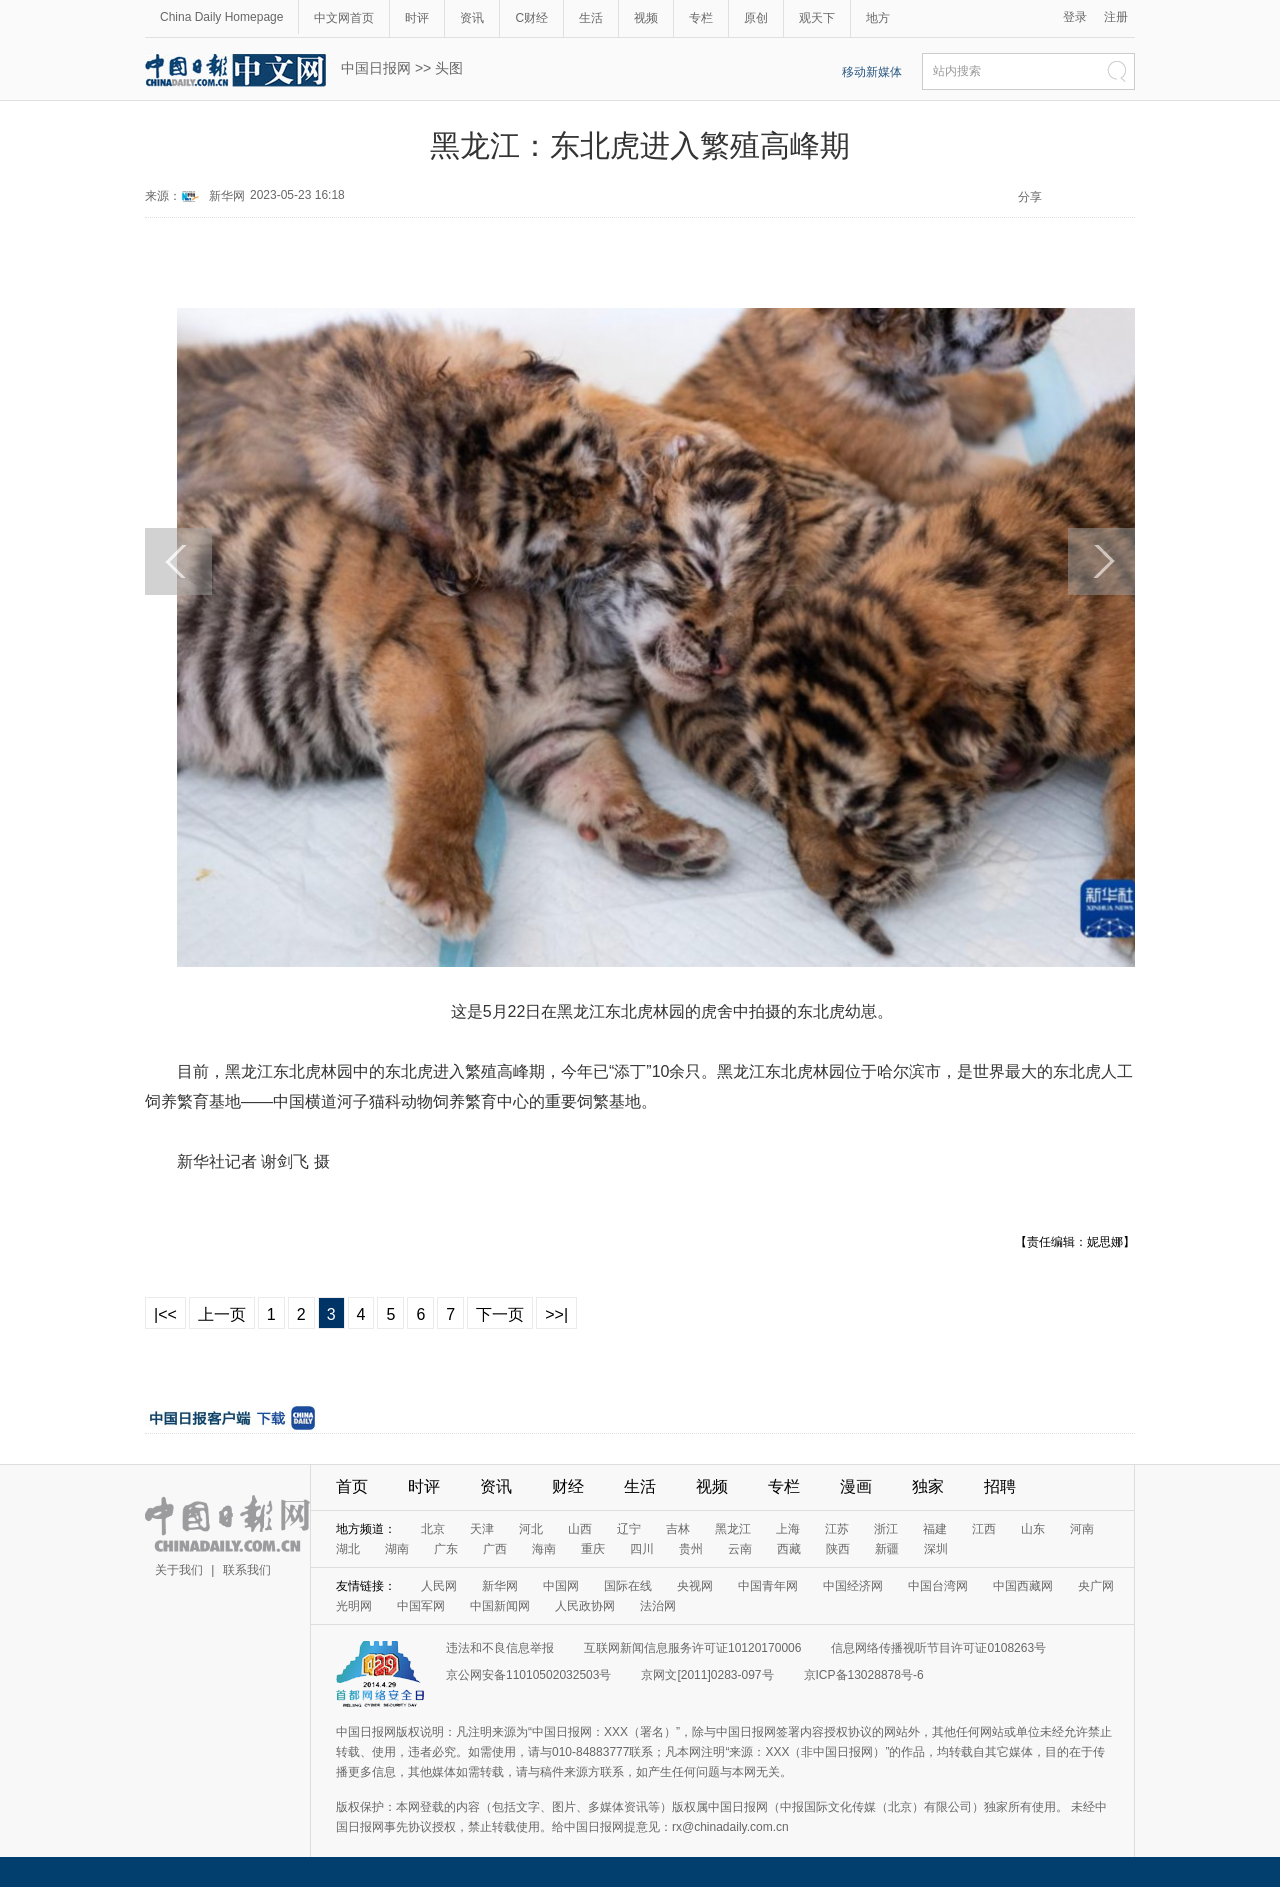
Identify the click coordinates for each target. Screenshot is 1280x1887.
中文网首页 (344, 18)
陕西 (838, 1549)
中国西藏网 (1023, 1586)
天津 (482, 1529)
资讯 (472, 18)
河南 (1082, 1529)
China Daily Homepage (221, 17)
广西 (495, 1549)
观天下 (817, 18)
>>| (556, 1314)
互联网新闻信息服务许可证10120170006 (692, 1648)
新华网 (227, 196)
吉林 (678, 1529)
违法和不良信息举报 (500, 1648)
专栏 (701, 18)
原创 (756, 18)
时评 (417, 18)
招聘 (1000, 1486)
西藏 (789, 1549)
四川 (642, 1549)
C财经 (531, 18)
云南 (740, 1549)
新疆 (887, 1549)
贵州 (691, 1549)
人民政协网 (585, 1606)
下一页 (500, 1314)
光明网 (354, 1606)
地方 (878, 18)
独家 (928, 1486)
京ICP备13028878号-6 (864, 1675)
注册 (1116, 17)
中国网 (561, 1586)
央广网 (1096, 1586)
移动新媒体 (872, 72)
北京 (433, 1529)
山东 (1033, 1529)
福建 (935, 1529)
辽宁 (629, 1529)
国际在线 (628, 1586)
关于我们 (179, 1570)
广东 (446, 1549)
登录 (1075, 17)
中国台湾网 (938, 1586)
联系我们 (247, 1570)
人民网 (439, 1586)
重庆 (593, 1549)
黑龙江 (733, 1529)
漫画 (856, 1486)
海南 (544, 1549)
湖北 (348, 1549)
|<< (165, 1314)
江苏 (837, 1529)
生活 (591, 18)
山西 (580, 1529)
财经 (568, 1486)
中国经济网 (853, 1586)
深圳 (936, 1549)
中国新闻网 (500, 1606)
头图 (449, 68)
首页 (352, 1486)
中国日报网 (376, 68)
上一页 (222, 1314)
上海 (788, 1529)
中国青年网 (768, 1586)
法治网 (658, 1606)
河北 (531, 1529)
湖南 (397, 1549)
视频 (646, 18)
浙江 (886, 1529)
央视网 (695, 1586)
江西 (984, 1529)
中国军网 (421, 1606)
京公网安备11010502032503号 (528, 1675)
